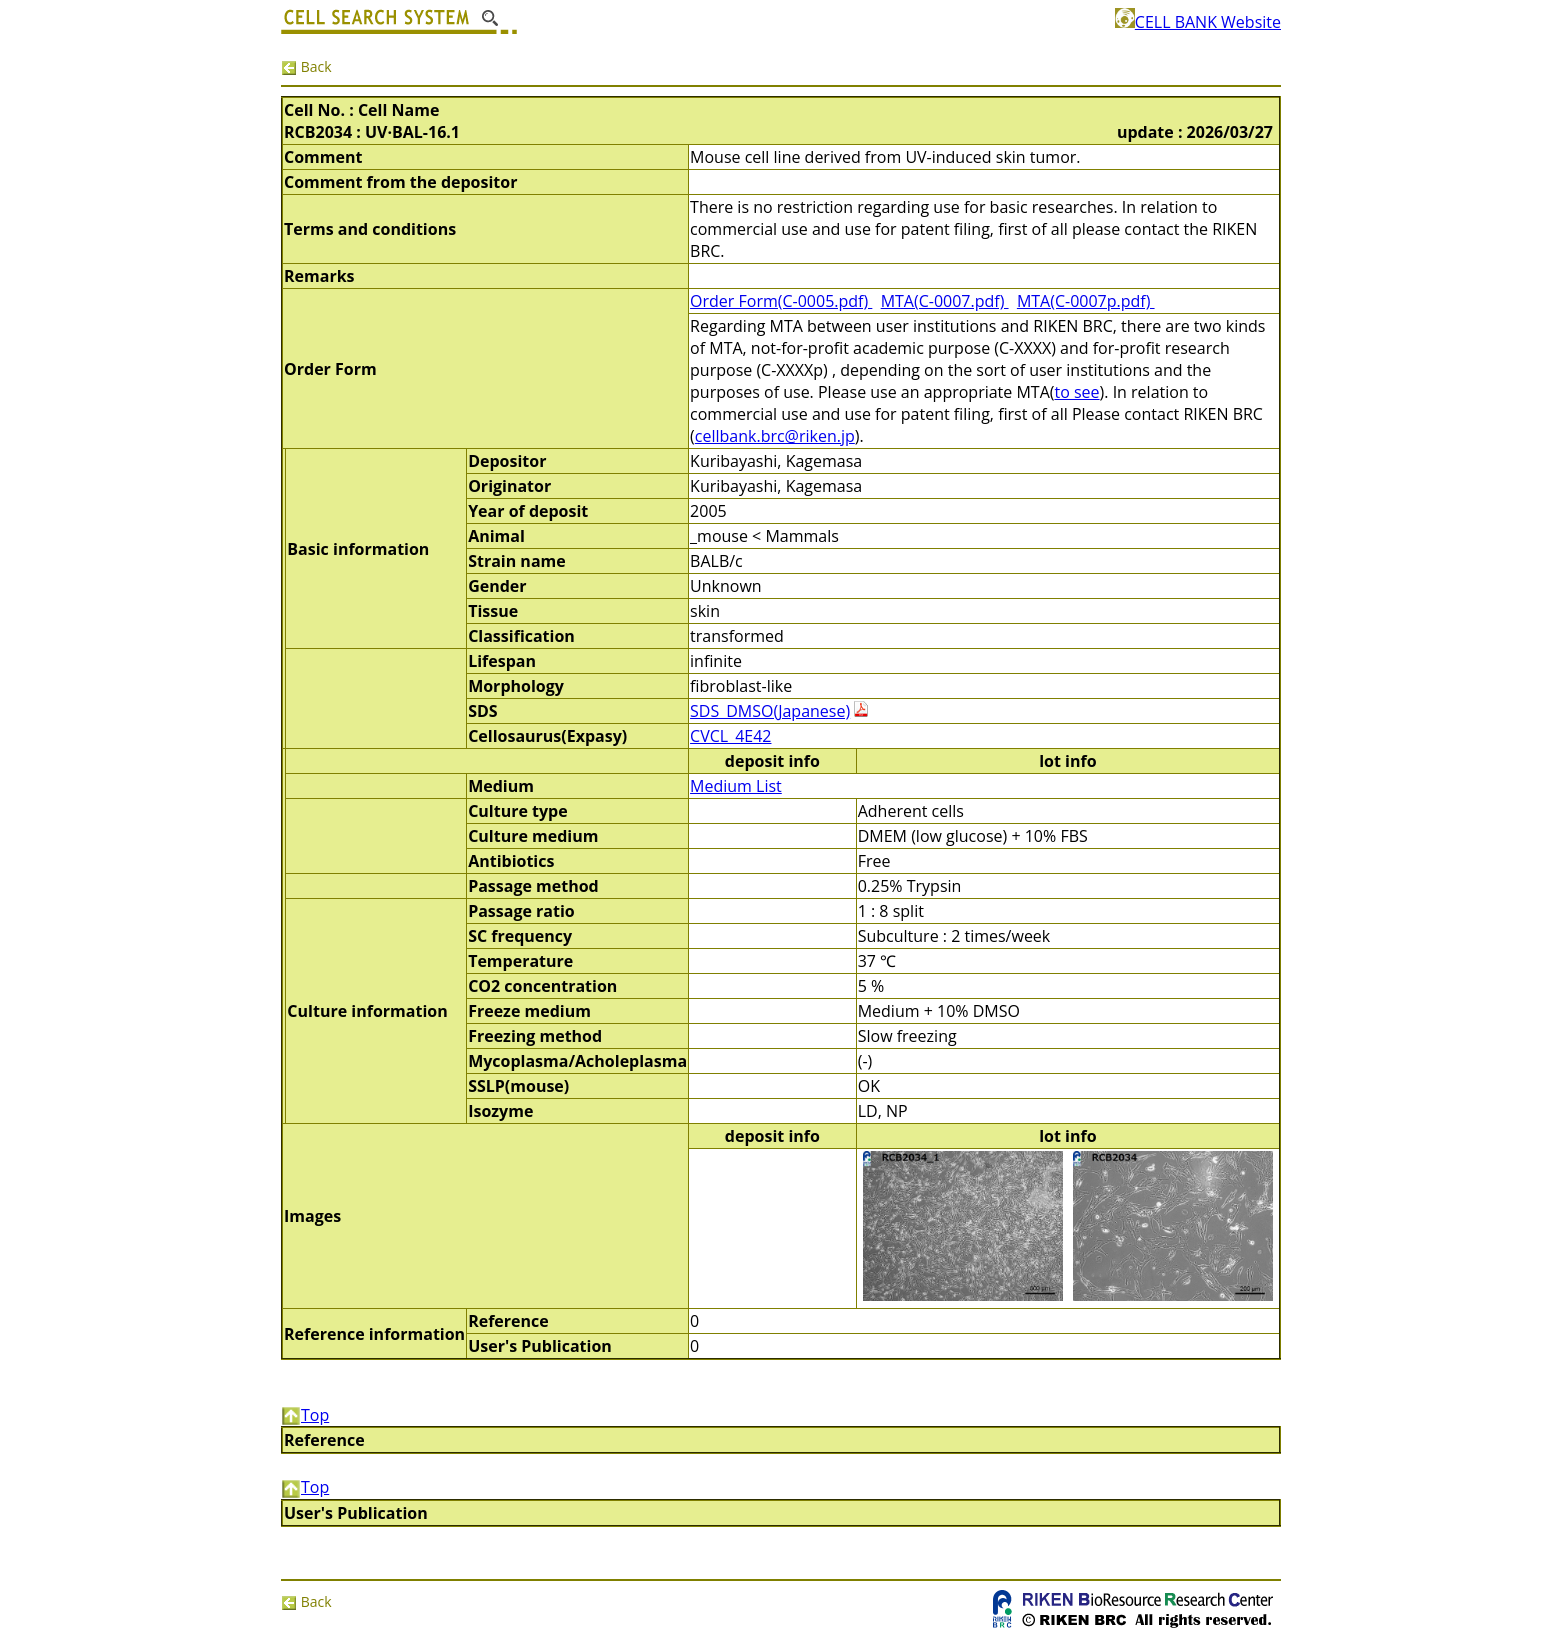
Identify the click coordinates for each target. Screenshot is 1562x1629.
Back (306, 66)
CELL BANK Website (1198, 22)
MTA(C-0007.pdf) (945, 301)
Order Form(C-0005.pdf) (781, 301)
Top (305, 1415)
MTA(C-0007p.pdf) (1086, 301)
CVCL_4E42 (730, 736)
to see (1076, 392)
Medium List (736, 786)
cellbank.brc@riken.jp (775, 436)
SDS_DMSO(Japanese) (770, 711)
